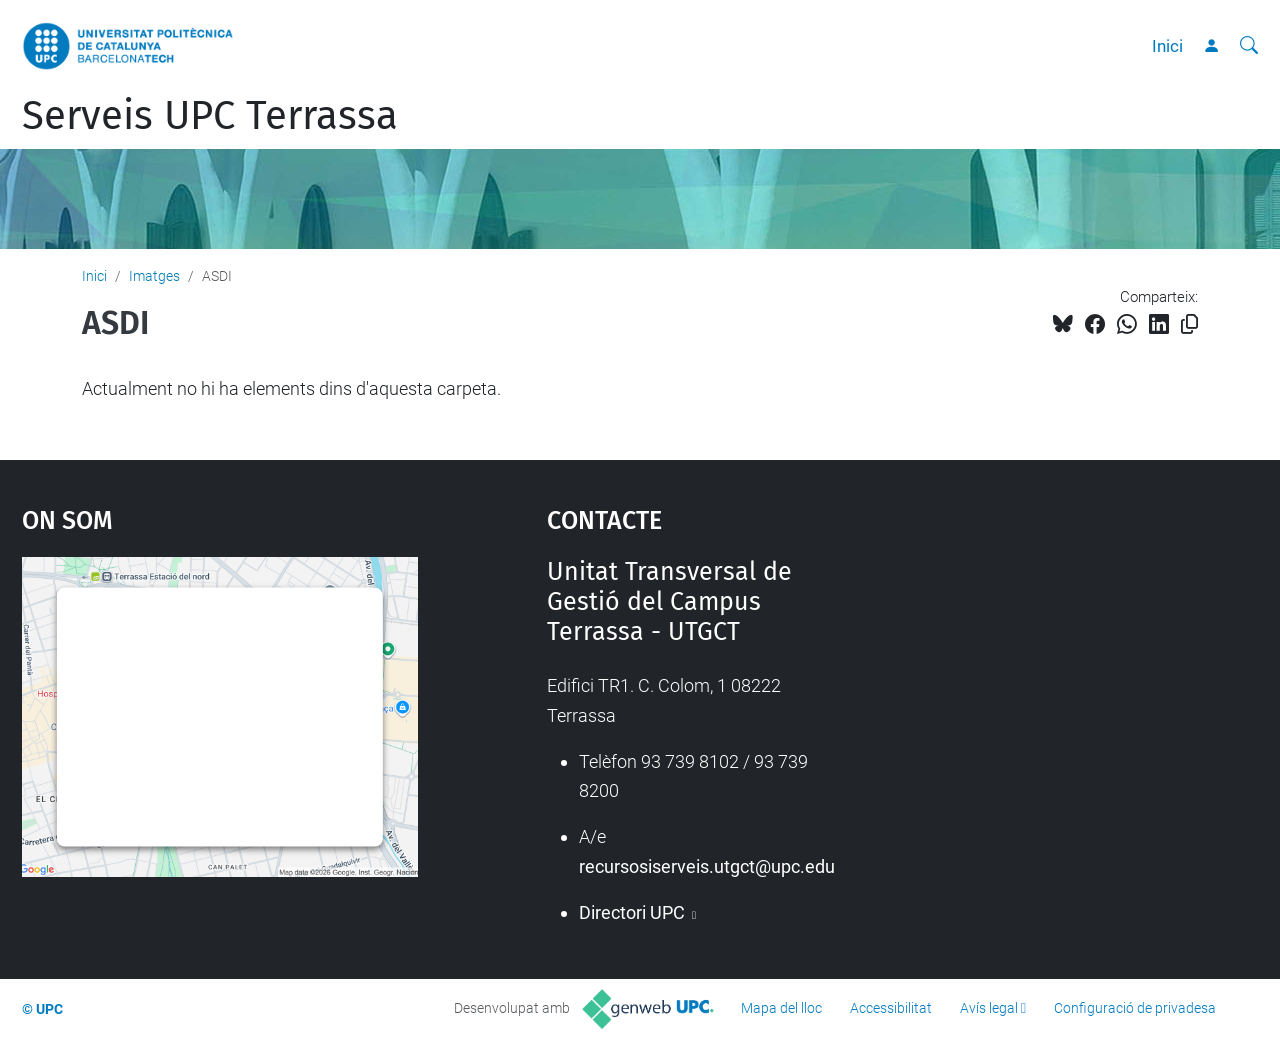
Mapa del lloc (781, 1008)
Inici (1167, 46)
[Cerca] (1249, 46)
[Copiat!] (1189, 324)
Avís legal (989, 1008)
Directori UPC (634, 912)
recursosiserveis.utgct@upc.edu (707, 866)
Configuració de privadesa (1135, 1008)
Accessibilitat (891, 1008)
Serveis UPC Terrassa (210, 116)
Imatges (154, 276)
